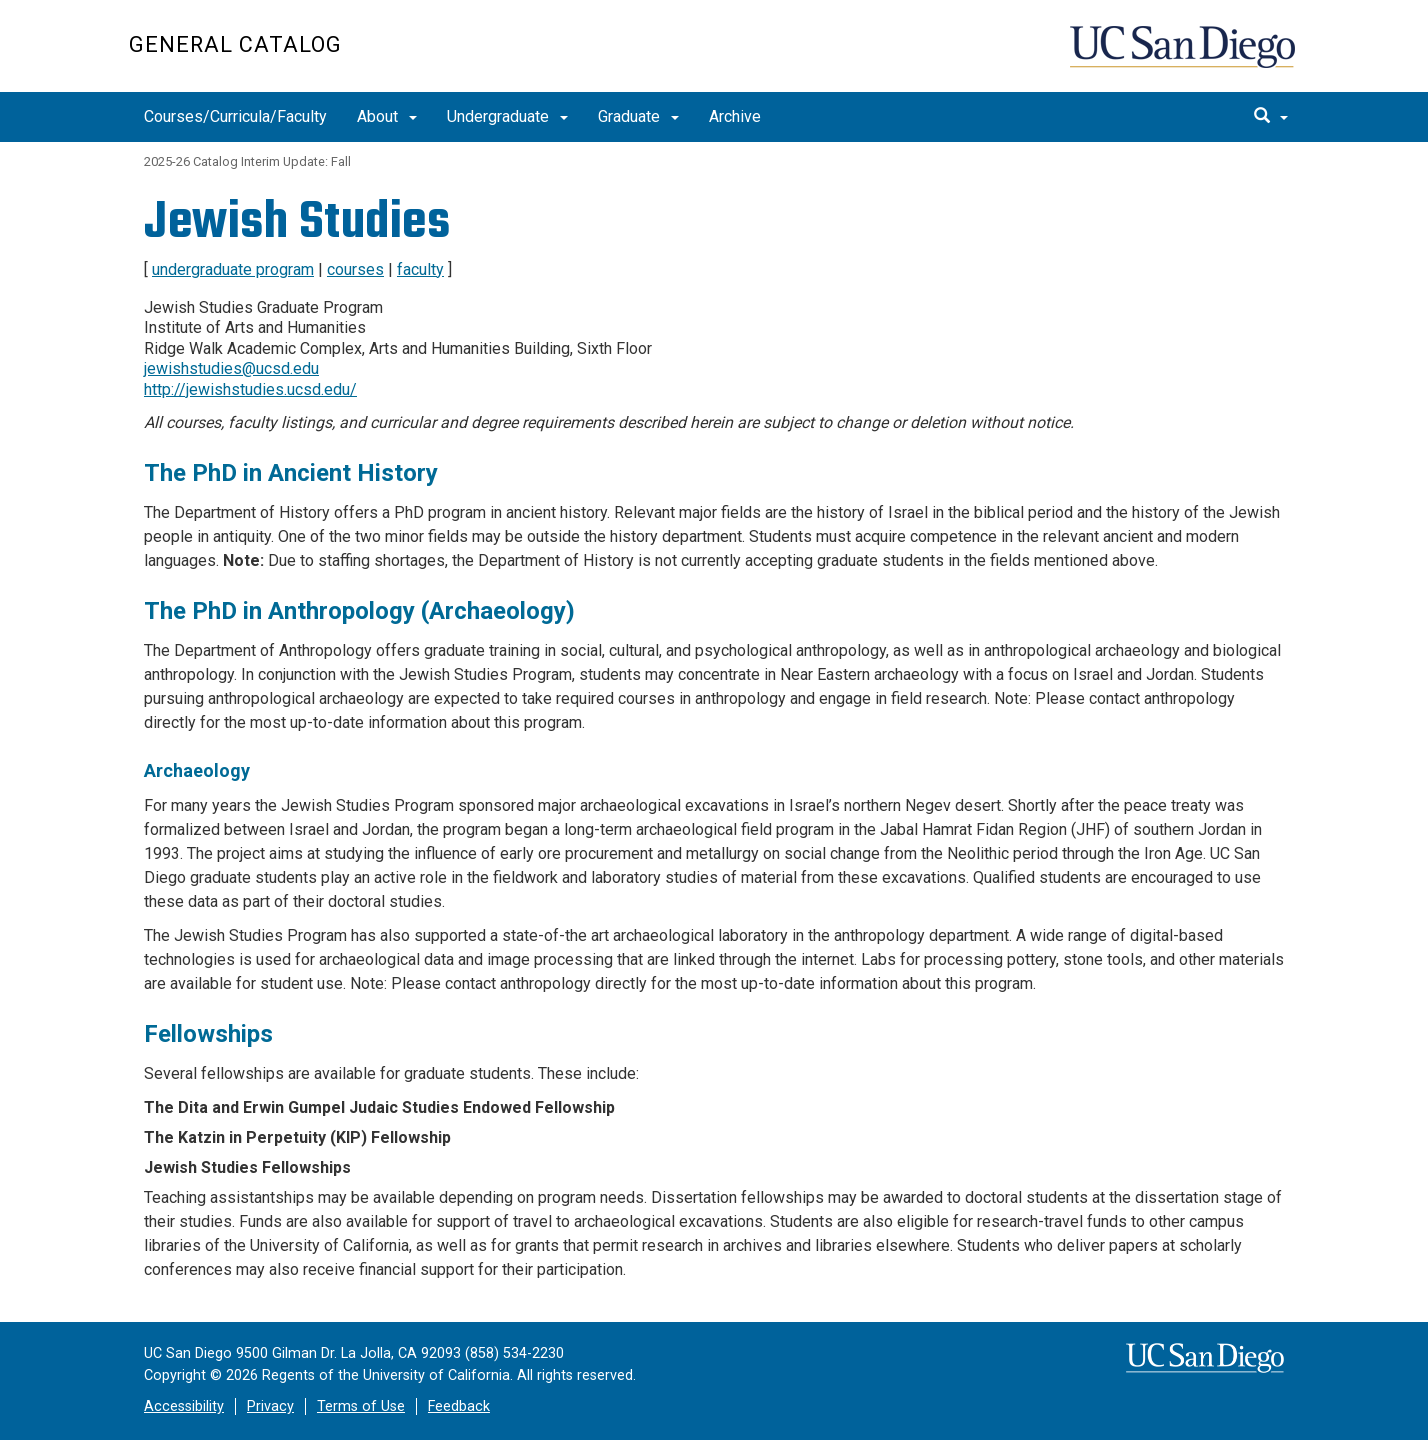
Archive (735, 116)
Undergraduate (507, 116)
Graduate (638, 116)
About (387, 116)
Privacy (270, 1406)
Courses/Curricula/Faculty (235, 116)
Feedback (459, 1406)
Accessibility (184, 1406)
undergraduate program (233, 269)
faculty (420, 269)
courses (355, 269)
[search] (1271, 117)
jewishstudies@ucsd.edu (231, 368)
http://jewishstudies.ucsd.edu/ (250, 389)
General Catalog (235, 44)
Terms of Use (361, 1406)
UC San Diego (1184, 56)
